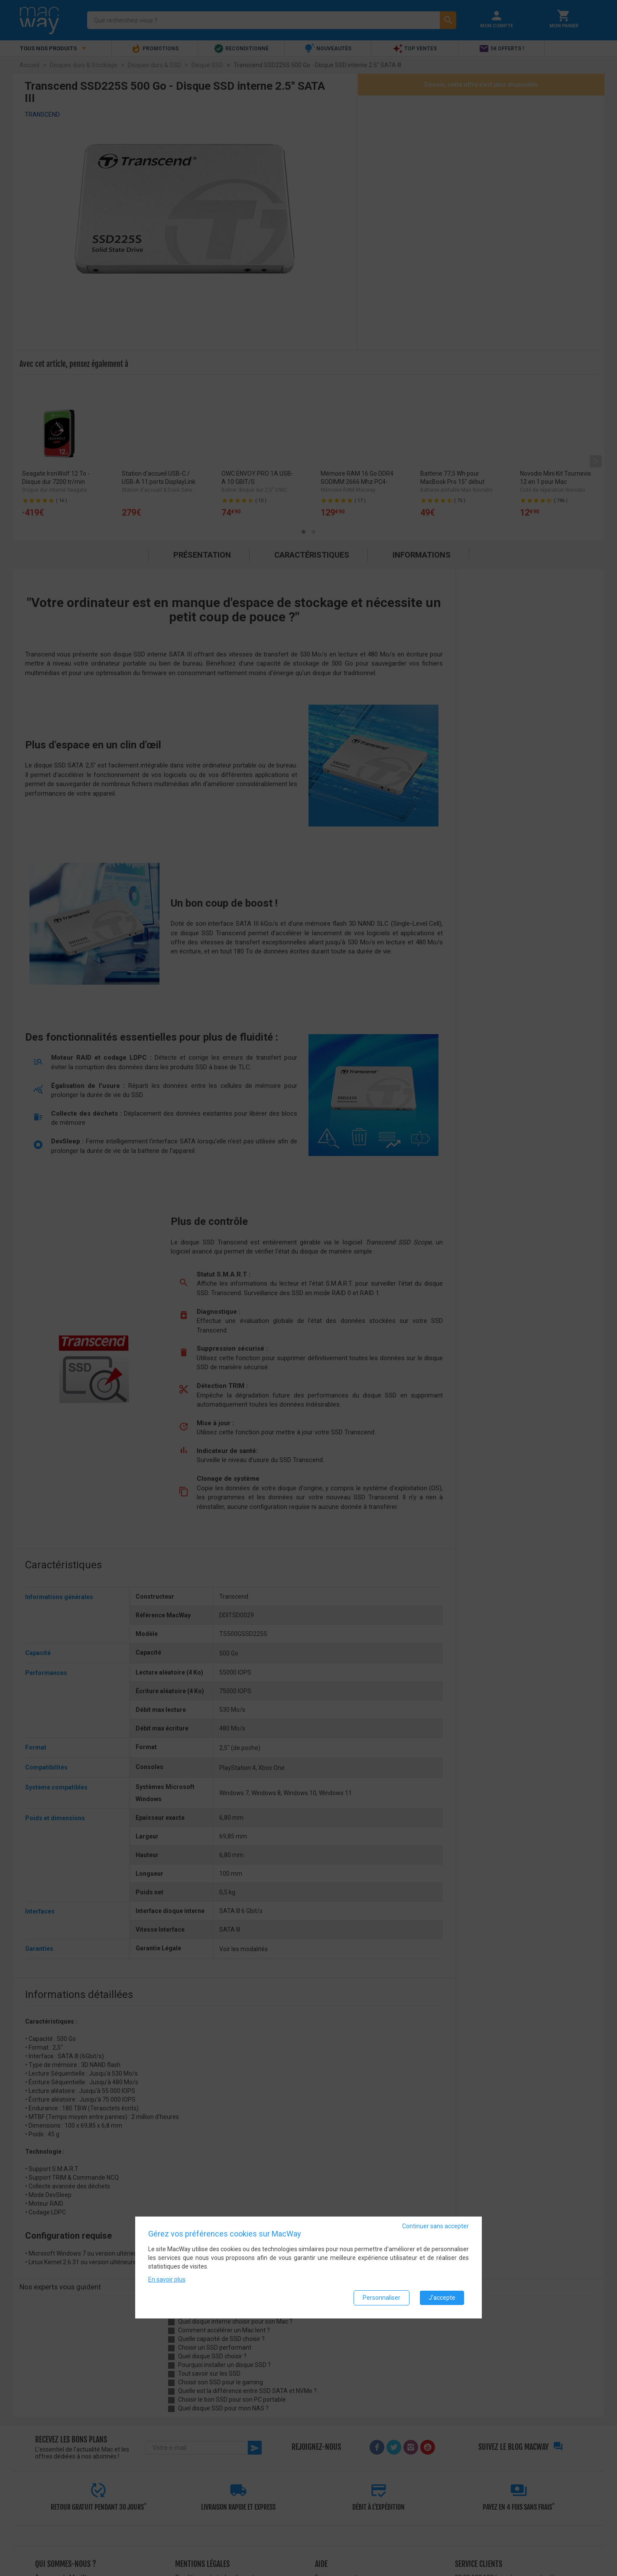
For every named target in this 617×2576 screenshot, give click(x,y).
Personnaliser (381, 2297)
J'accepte (442, 2297)
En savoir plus (166, 2279)
